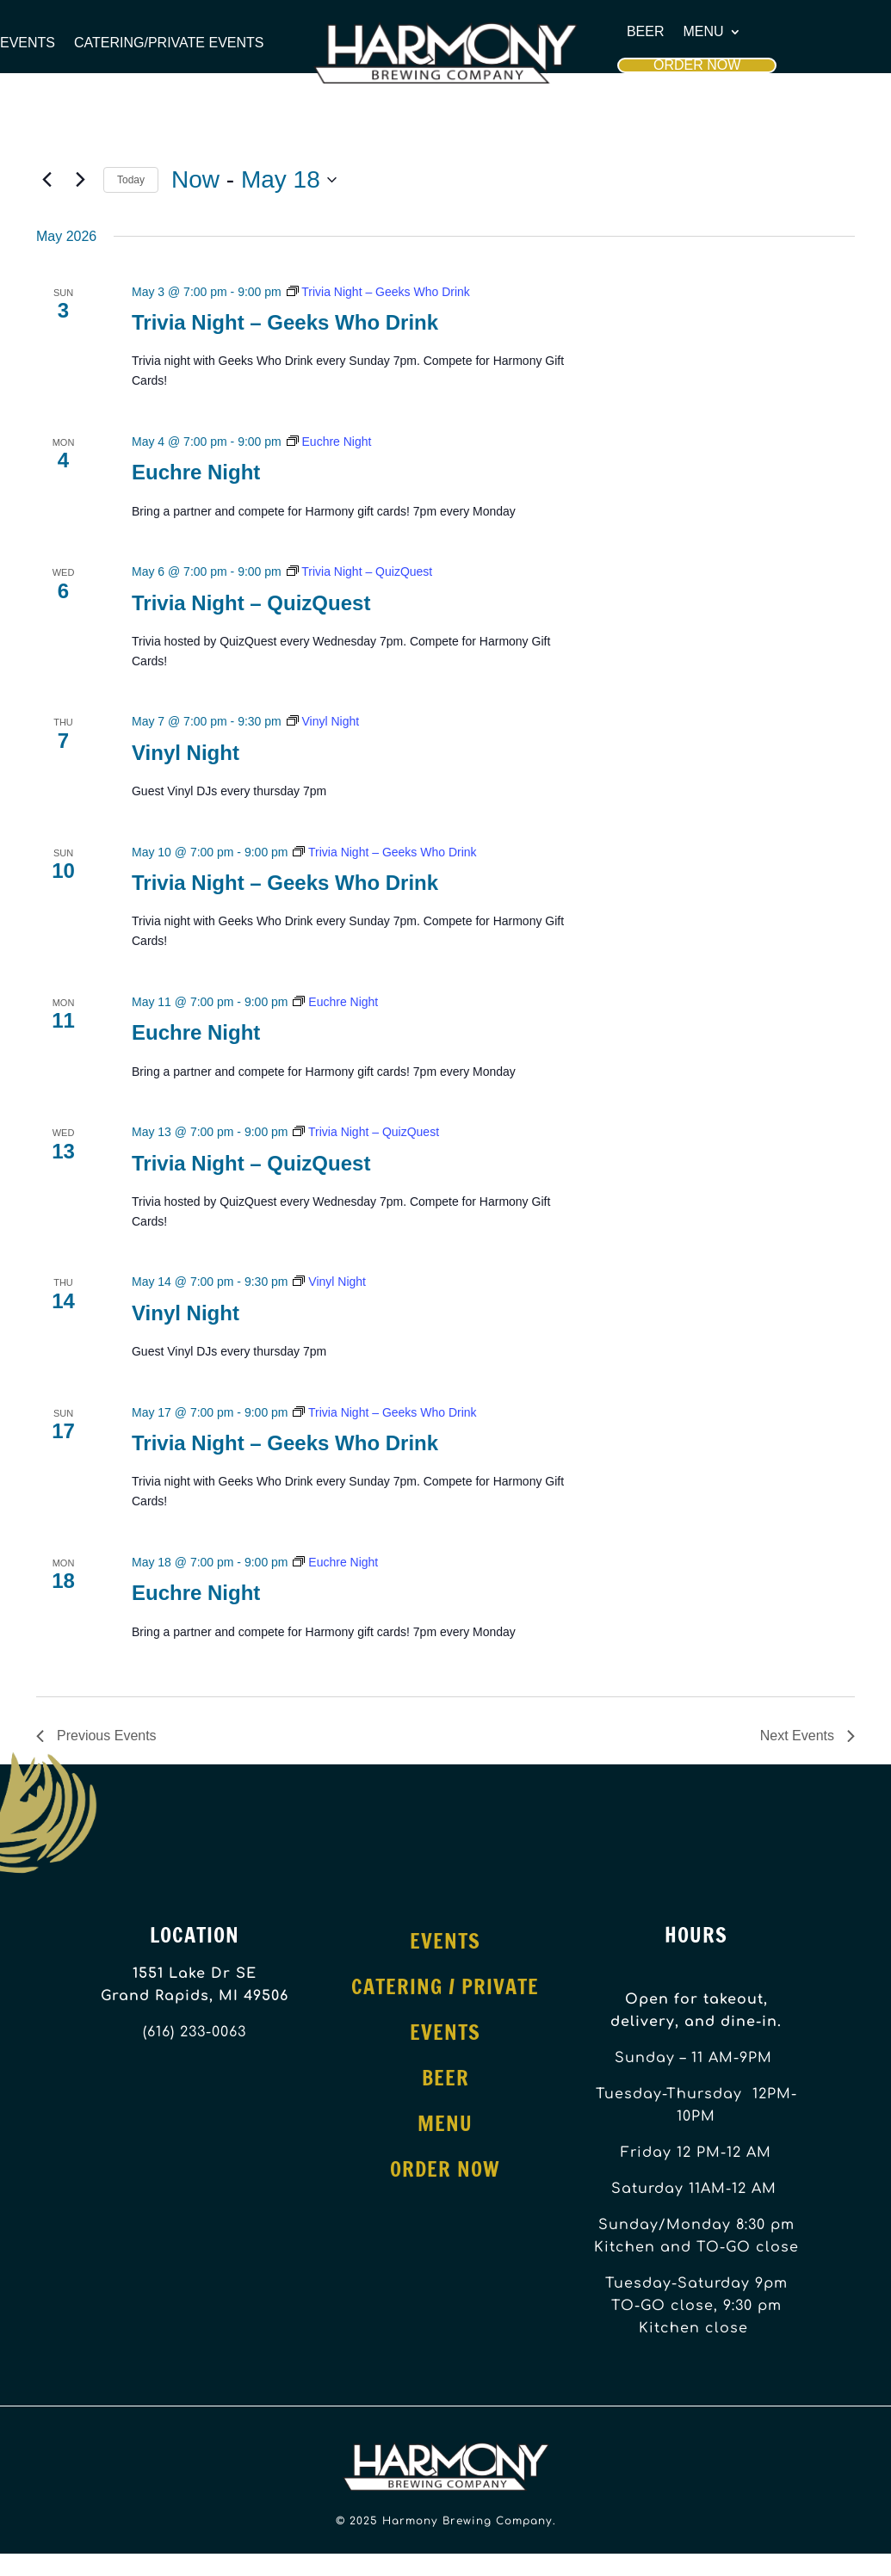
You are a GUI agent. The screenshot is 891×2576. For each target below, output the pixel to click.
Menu (704, 32)
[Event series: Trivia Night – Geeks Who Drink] (378, 292)
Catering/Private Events (168, 43)
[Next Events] (80, 180)
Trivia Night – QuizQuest (251, 603)
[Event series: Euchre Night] (329, 441)
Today (131, 180)
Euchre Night (196, 472)
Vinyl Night (185, 752)
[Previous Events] (46, 180)
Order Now (696, 65)
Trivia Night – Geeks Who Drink (285, 322)
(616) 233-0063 (194, 2032)
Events (27, 43)
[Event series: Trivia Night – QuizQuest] (360, 571)
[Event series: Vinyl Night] (323, 721)
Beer (646, 32)
